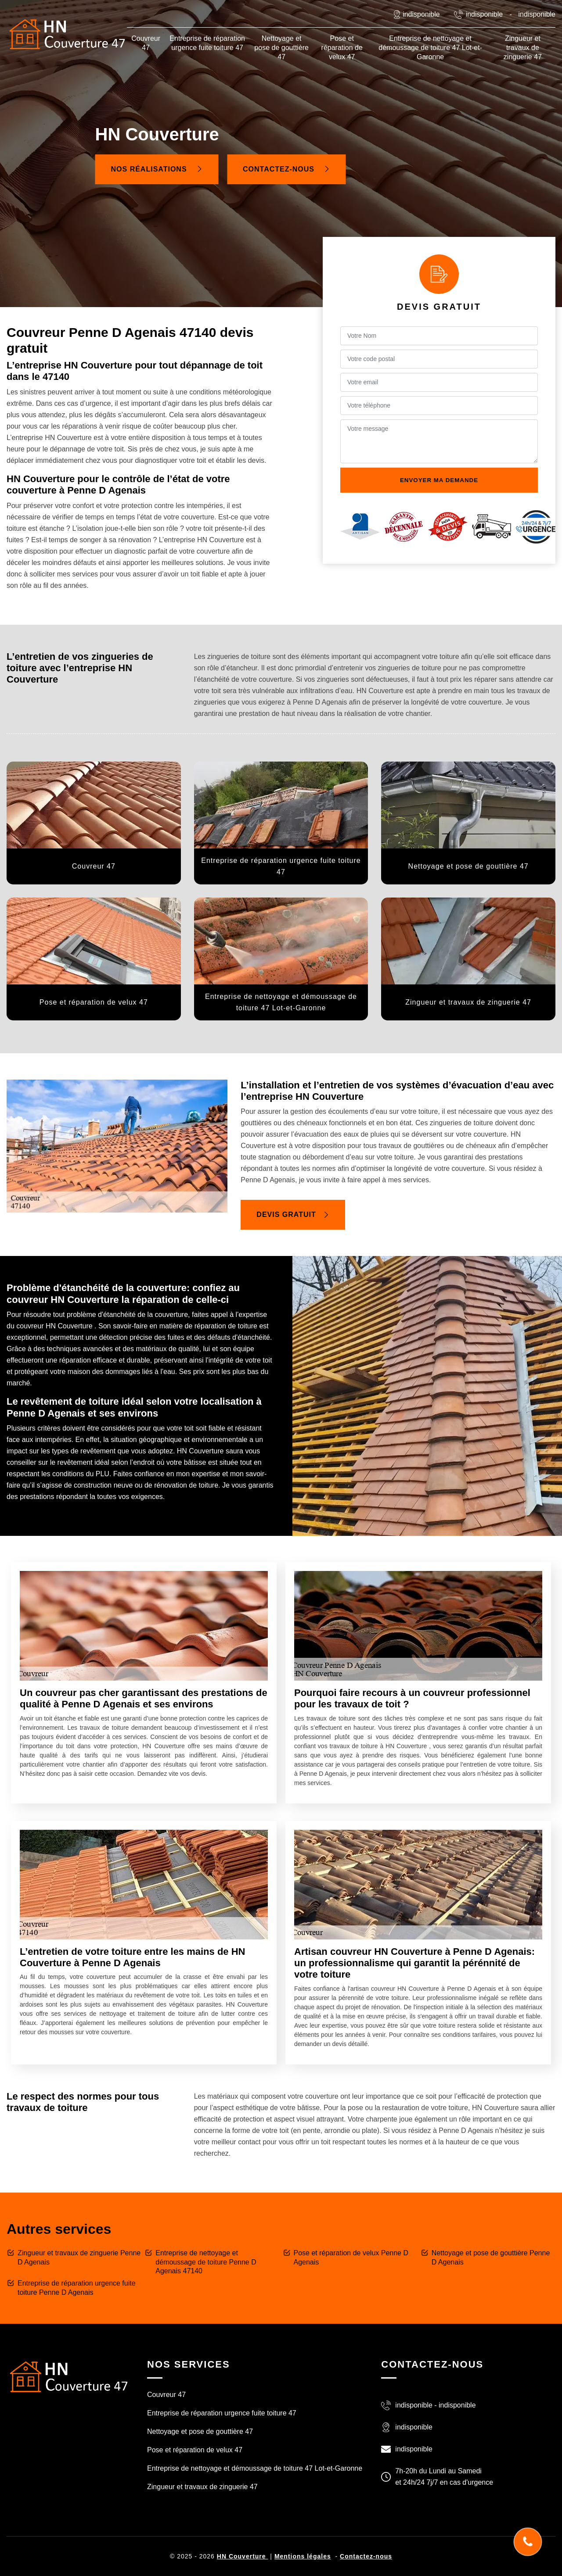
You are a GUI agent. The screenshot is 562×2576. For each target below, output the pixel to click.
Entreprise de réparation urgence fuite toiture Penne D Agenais (77, 2287)
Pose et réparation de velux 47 (342, 48)
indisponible (484, 14)
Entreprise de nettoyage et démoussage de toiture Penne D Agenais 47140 (205, 2262)
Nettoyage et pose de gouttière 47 (281, 48)
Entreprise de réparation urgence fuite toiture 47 (207, 43)
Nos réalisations (157, 169)
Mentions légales (302, 2556)
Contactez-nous (286, 169)
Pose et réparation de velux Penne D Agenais (351, 2257)
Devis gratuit (292, 1214)
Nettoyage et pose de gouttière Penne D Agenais (491, 2257)
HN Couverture (242, 2556)
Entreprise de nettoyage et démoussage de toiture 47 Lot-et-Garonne (430, 48)
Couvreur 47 (145, 43)
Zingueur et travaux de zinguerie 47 (523, 48)
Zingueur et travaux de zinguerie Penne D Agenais (79, 2257)
